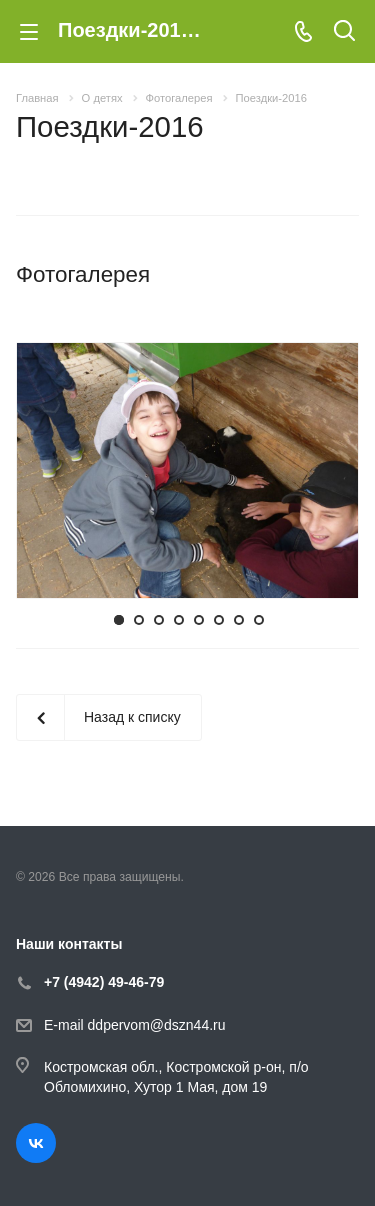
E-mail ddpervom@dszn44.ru (135, 1026)
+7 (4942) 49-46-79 (104, 982)
